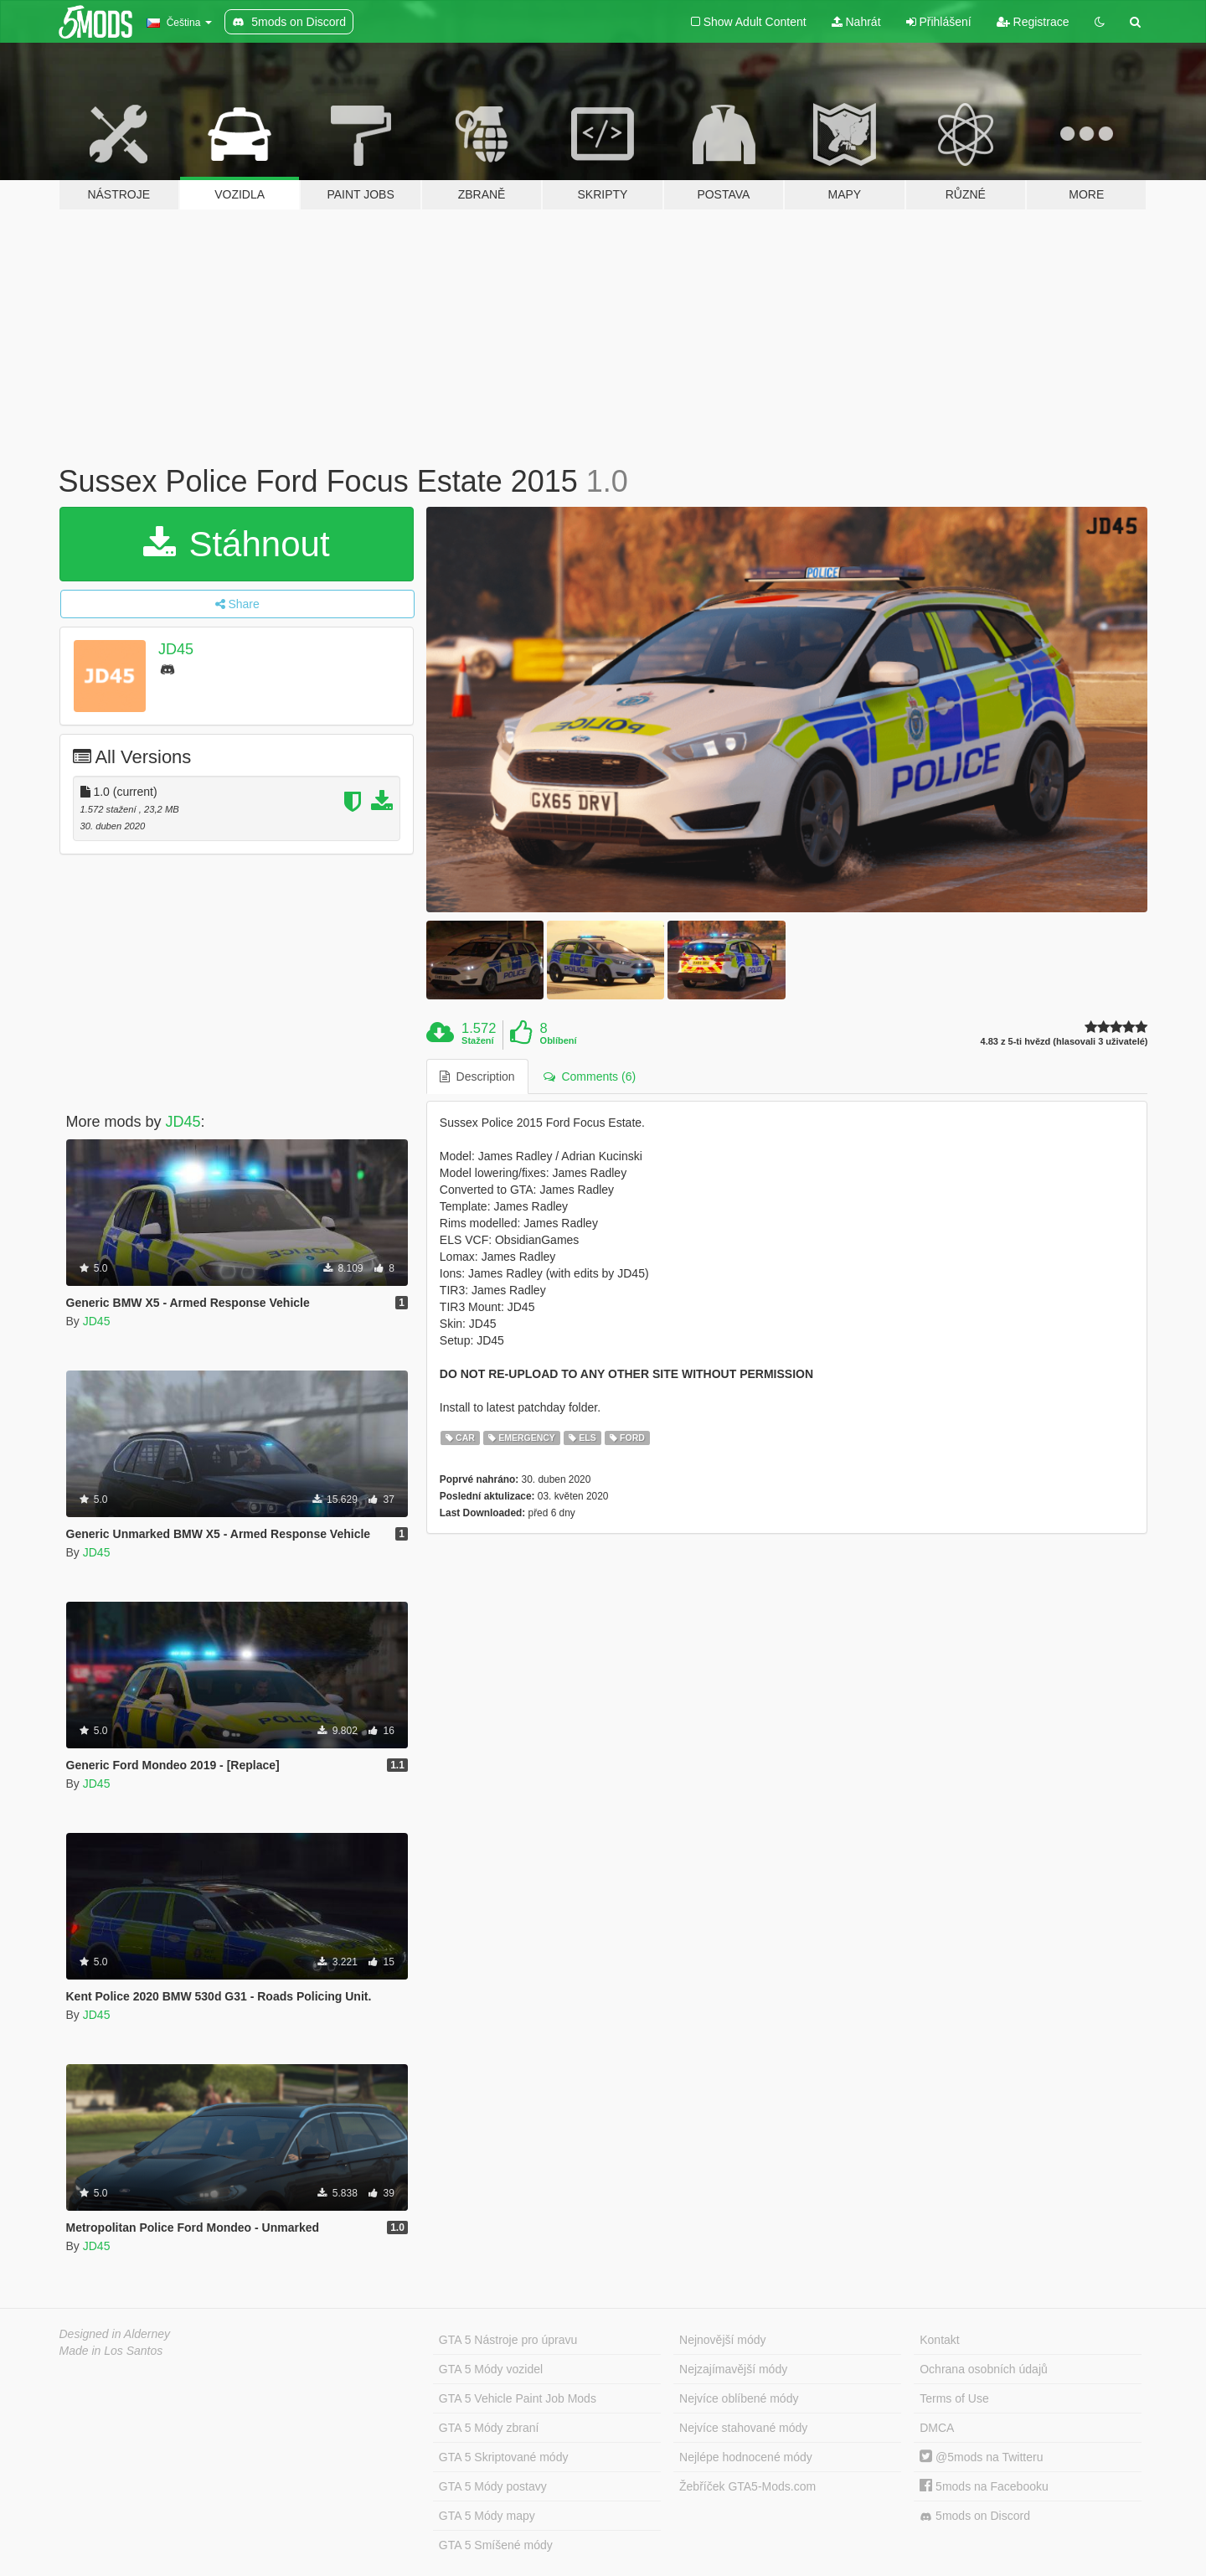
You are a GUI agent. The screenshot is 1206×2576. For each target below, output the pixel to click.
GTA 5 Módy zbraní (489, 2427)
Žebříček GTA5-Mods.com (747, 2486)
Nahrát (856, 21)
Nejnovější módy (722, 2339)
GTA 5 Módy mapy (487, 2515)
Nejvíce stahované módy (743, 2427)
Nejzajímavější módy (733, 2369)
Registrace (1033, 21)
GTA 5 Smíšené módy (496, 2545)
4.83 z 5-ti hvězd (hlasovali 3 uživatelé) (1064, 1041)
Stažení (477, 1040)
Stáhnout (236, 544)
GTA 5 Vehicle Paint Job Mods (517, 2398)
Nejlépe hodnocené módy (745, 2457)
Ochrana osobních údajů (984, 2369)
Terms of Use (954, 2398)
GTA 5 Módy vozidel (491, 2369)
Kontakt (939, 2339)
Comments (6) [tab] (590, 1076)
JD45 (175, 649)
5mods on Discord (975, 2516)
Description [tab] (477, 1076)
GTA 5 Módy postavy (493, 2486)
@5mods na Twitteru (981, 2457)
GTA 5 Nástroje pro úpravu (508, 2339)
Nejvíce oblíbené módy (738, 2398)
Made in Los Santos (111, 2350)
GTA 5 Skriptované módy (504, 2457)
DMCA (937, 2427)
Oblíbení (558, 1040)
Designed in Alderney (115, 2334)
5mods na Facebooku (984, 2486)
